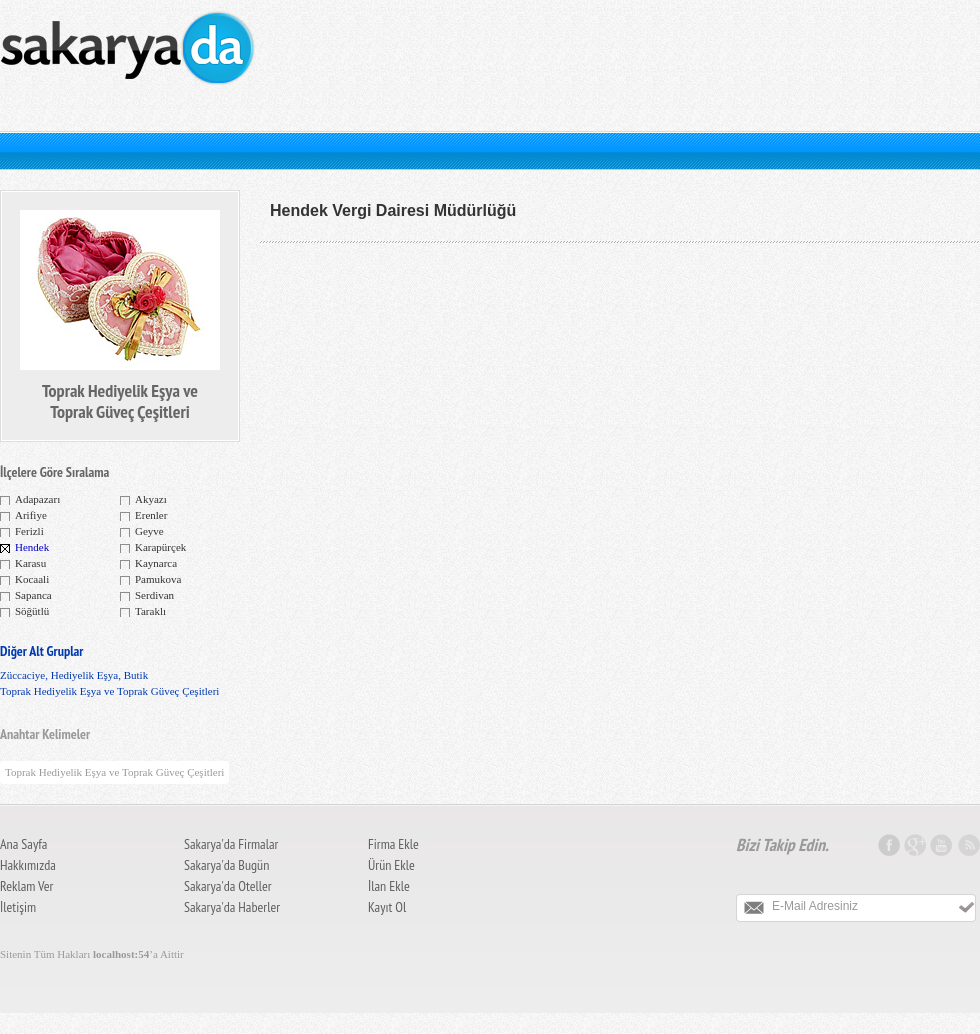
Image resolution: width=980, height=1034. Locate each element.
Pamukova (158, 579)
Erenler (151, 515)
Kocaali (32, 579)
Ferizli (29, 531)
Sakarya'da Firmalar (231, 844)
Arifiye (31, 515)
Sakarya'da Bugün (226, 865)
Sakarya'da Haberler (232, 907)
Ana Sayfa (23, 844)
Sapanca (33, 595)
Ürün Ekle (391, 865)
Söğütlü (32, 611)
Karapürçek (160, 547)
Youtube (943, 845)
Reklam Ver (26, 886)
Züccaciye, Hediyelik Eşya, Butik (74, 675)
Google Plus (917, 845)
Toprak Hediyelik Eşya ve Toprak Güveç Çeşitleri (109, 691)
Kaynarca (156, 563)
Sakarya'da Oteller (228, 886)
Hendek (32, 547)
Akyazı (151, 499)
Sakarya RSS (968, 845)
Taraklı (150, 611)
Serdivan (154, 595)
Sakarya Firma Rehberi (130, 65)
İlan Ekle (389, 886)
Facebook (891, 845)
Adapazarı (37, 499)
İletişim (18, 907)
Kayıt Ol (387, 907)
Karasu (30, 563)
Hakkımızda (28, 865)
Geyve (149, 531)
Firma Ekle (393, 844)
